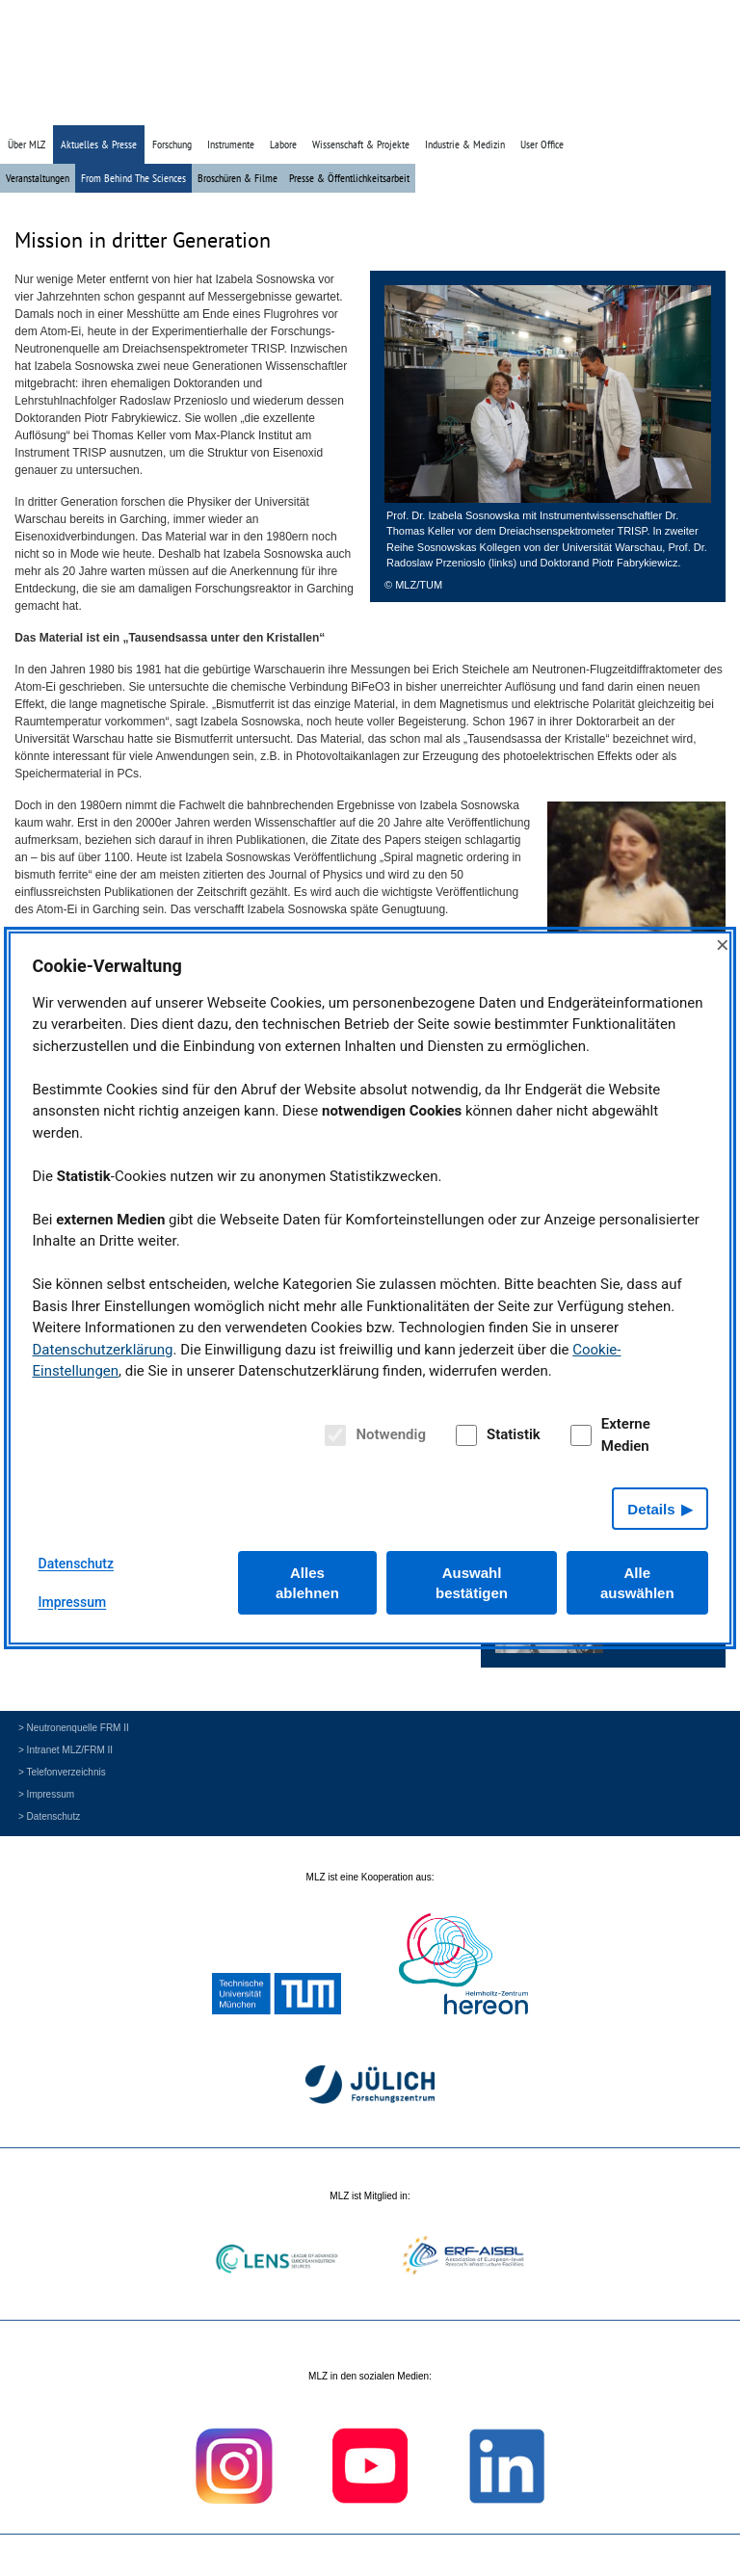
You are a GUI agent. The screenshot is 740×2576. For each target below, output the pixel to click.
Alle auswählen (637, 1582)
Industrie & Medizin (465, 144)
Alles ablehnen (307, 1582)
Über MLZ (26, 144)
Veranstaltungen (37, 178)
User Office (542, 144)
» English (689, 108)
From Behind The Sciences (133, 178)
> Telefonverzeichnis (62, 1772)
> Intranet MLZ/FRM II (65, 1750)
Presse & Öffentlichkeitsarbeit (349, 178)
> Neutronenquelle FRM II (73, 1727)
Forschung (172, 144)
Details (650, 1509)
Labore (283, 144)
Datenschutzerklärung (103, 1349)
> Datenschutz (49, 1816)
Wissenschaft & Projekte (361, 144)
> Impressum (46, 1794)
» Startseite (591, 108)
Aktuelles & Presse (99, 144)
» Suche (643, 108)
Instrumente (230, 144)
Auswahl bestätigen (472, 1582)
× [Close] (722, 945)
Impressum (73, 1602)
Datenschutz (76, 1563)
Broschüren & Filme (238, 178)
